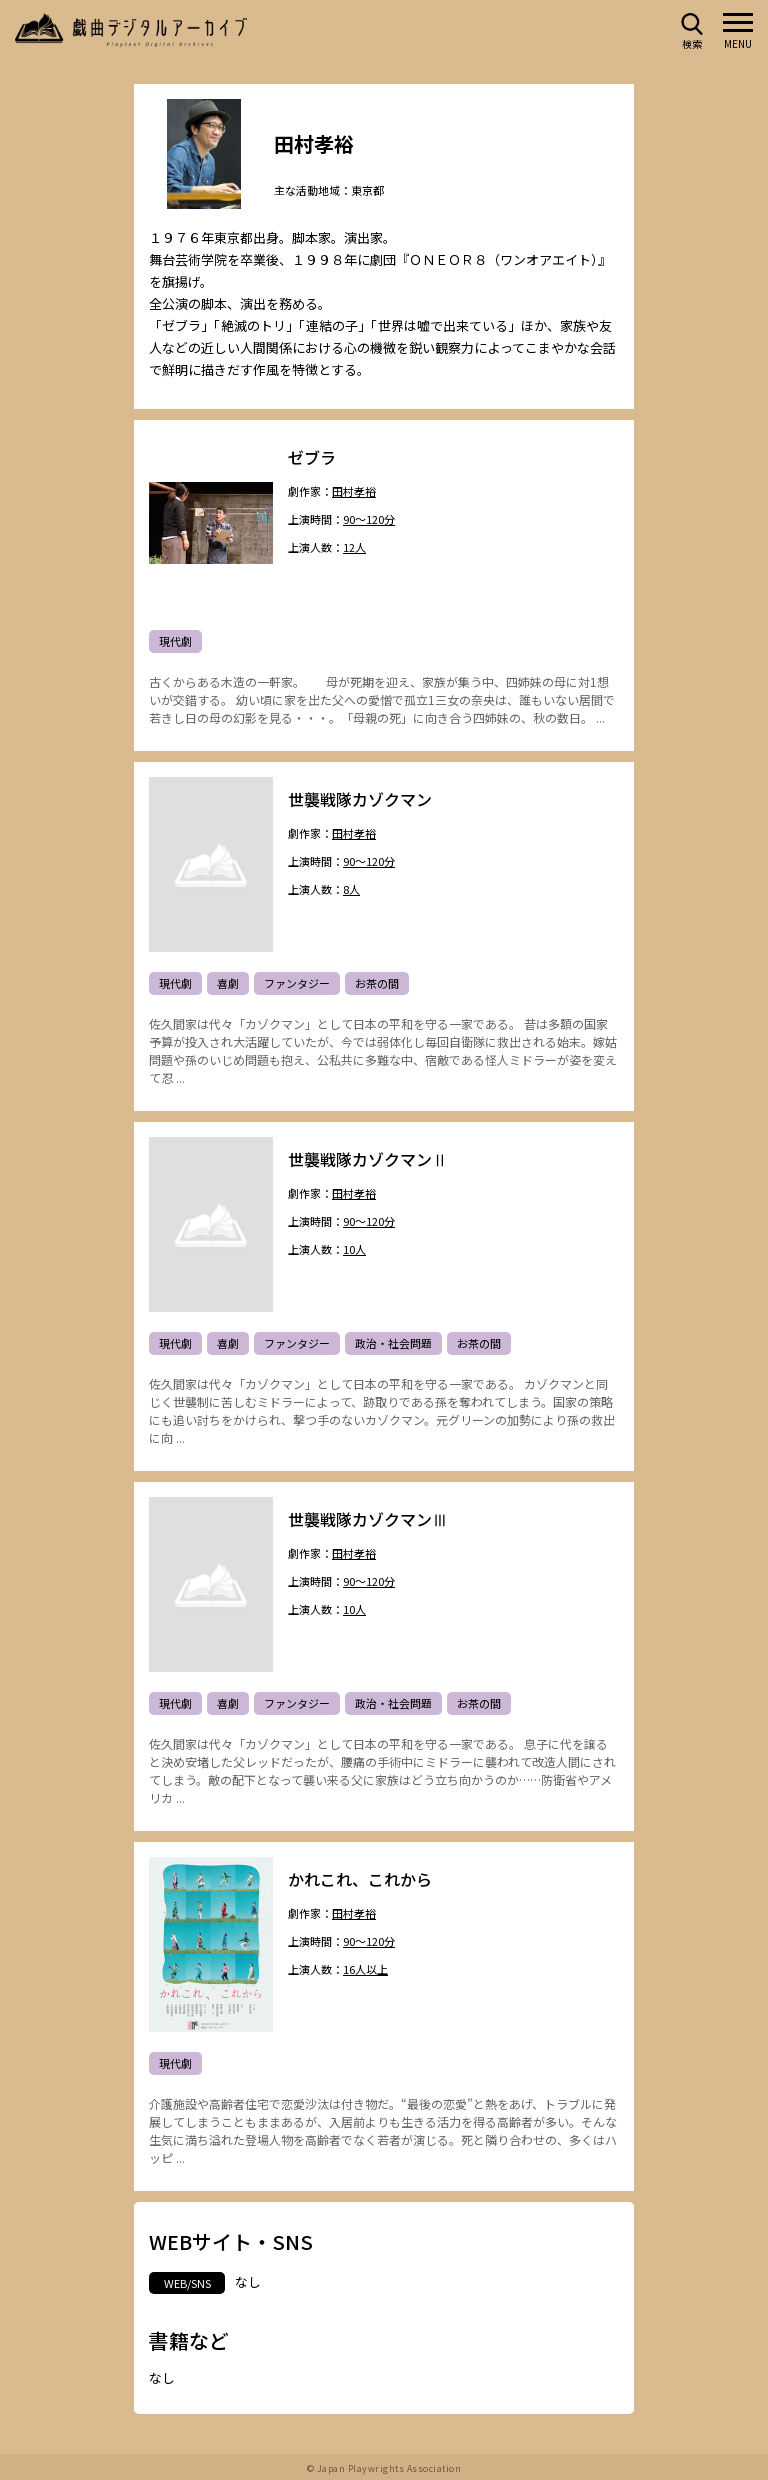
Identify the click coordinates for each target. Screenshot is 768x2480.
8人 (351, 890)
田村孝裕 (354, 492)
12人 (354, 548)
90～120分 (369, 520)
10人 (354, 1250)
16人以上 (365, 1970)
